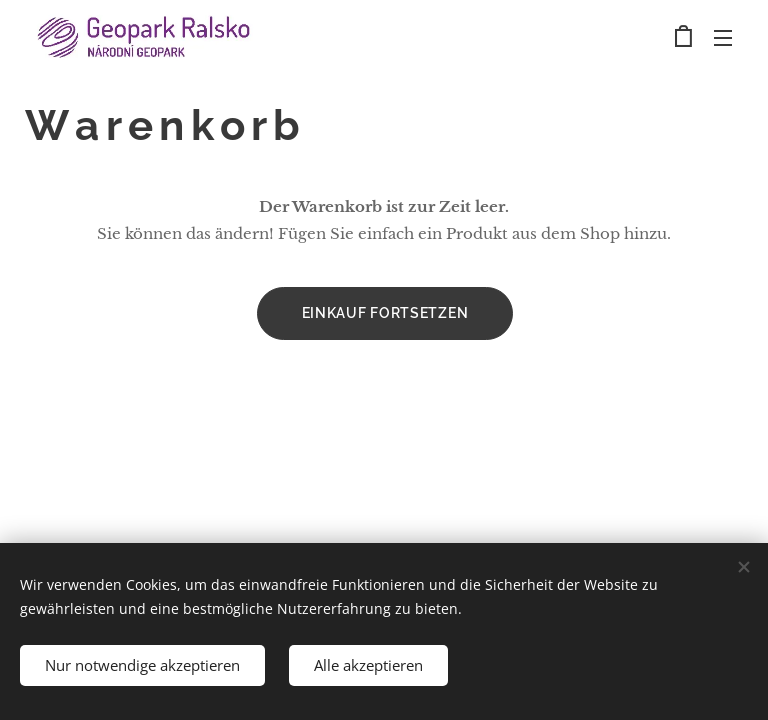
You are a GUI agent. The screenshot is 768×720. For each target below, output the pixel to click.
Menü (723, 38)
